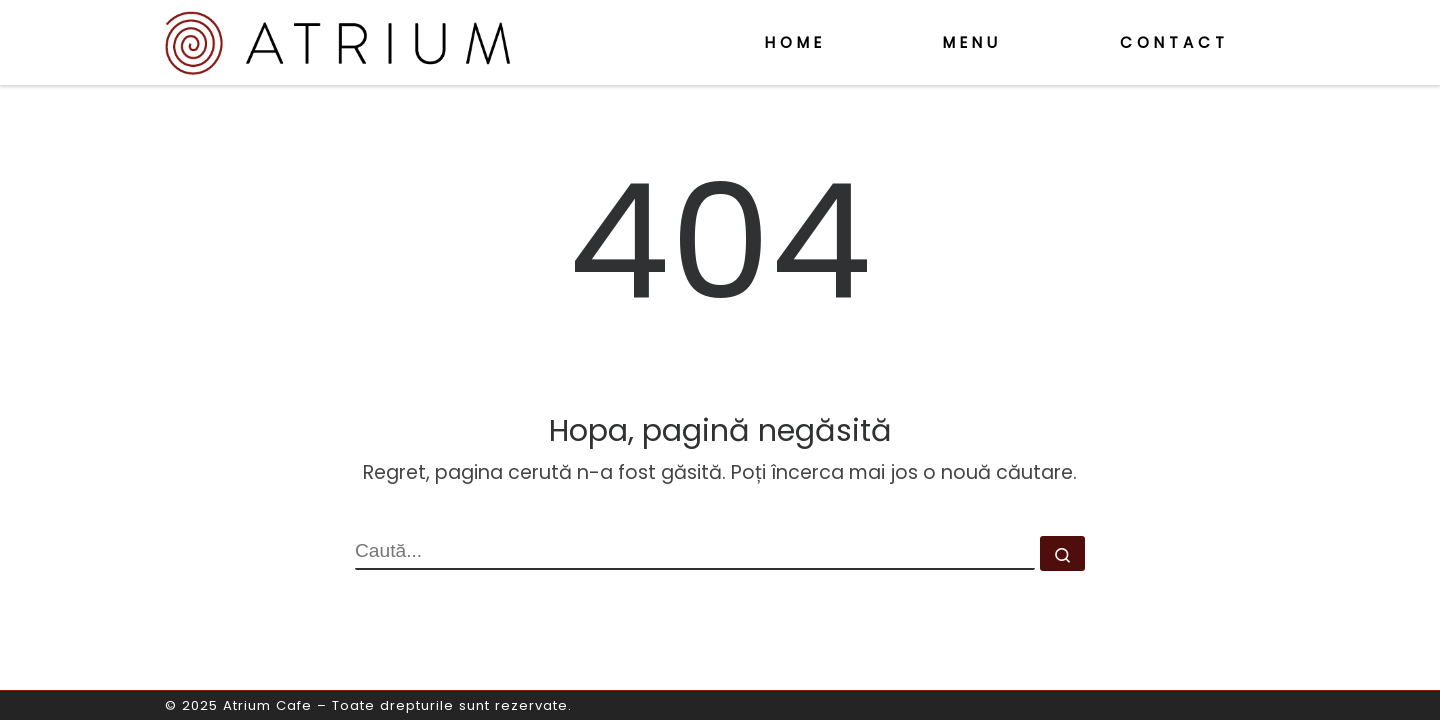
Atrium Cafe (267, 705)
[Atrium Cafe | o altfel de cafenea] (338, 39)
